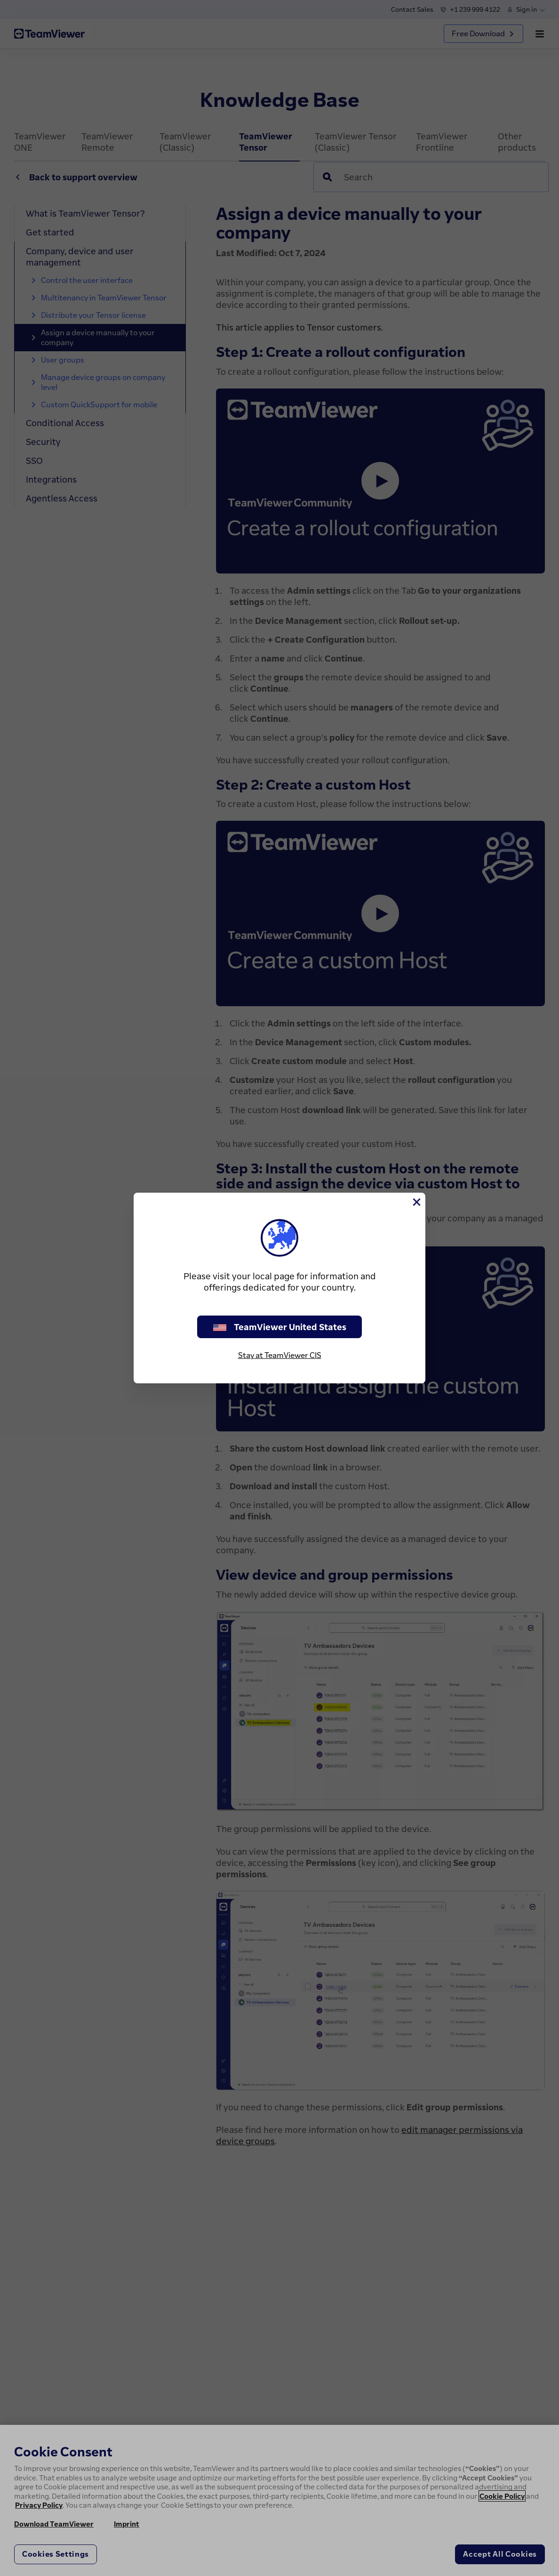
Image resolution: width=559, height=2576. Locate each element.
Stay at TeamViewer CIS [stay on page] (279, 1355)
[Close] (416, 1202)
